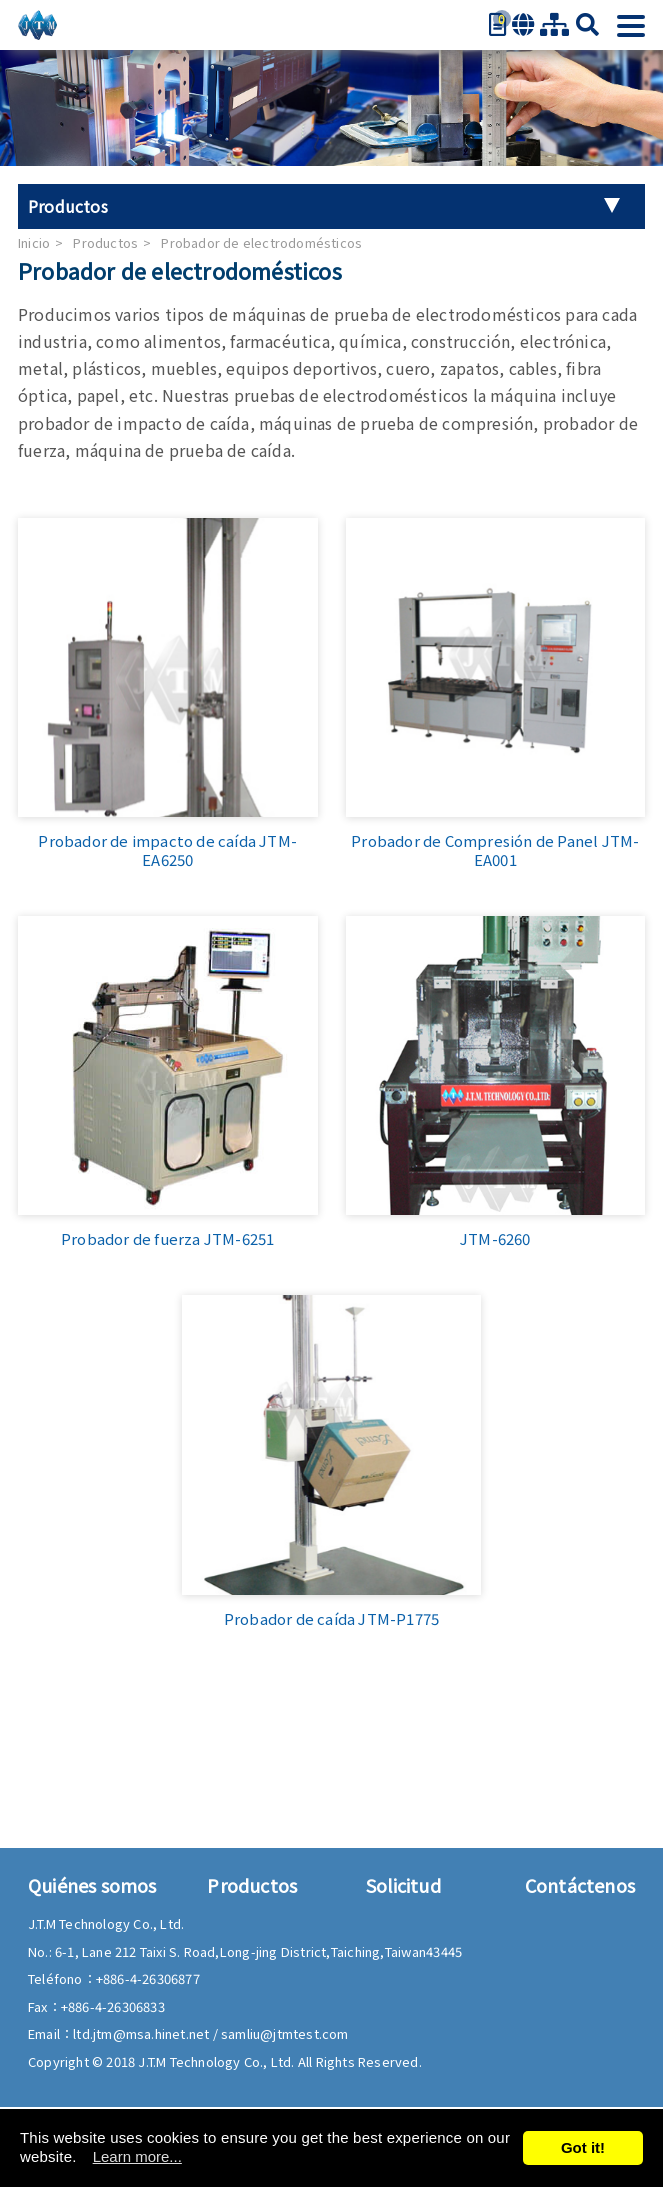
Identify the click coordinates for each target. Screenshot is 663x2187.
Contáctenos (580, 1885)
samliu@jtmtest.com (285, 2033)
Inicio (34, 242)
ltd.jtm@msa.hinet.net (142, 2033)
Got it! (583, 2147)
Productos (105, 242)
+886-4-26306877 (148, 1978)
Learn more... (137, 2156)
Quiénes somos (92, 1885)
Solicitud (403, 1885)
